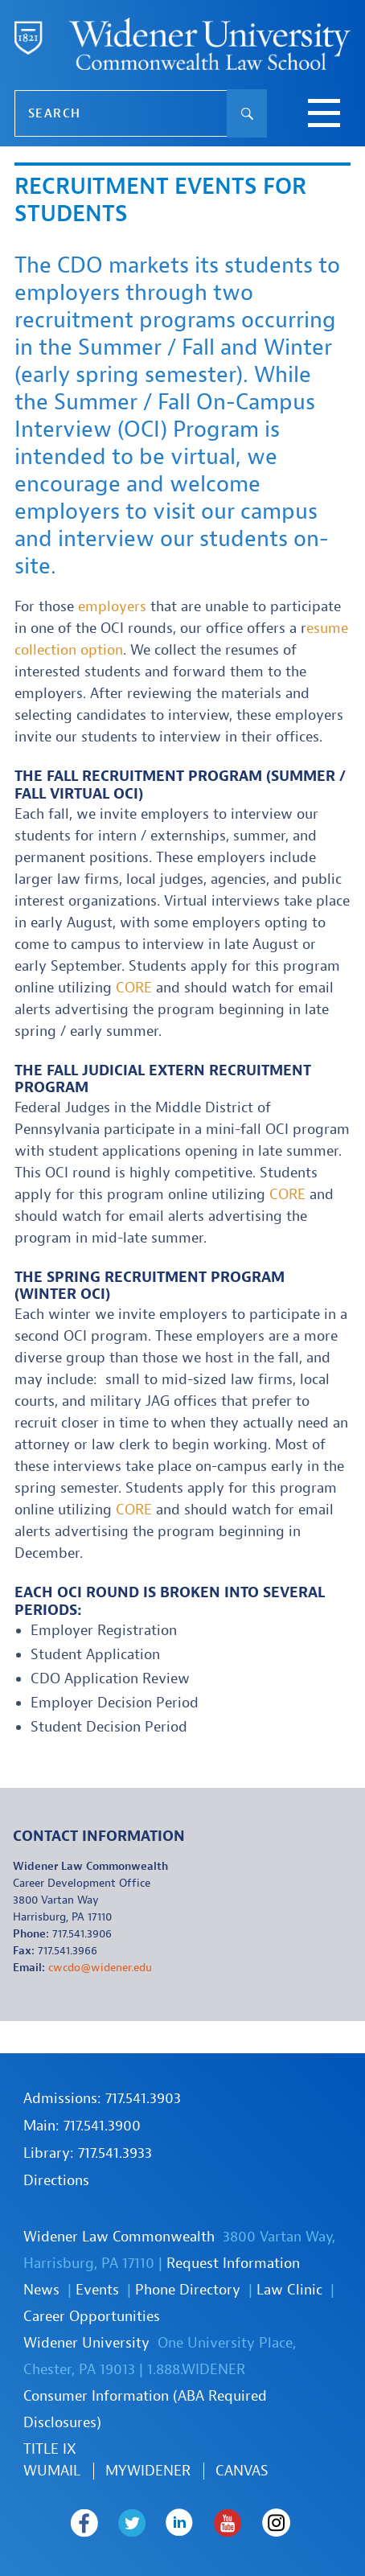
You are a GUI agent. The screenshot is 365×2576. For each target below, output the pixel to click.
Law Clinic (289, 2290)
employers (112, 607)
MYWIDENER (148, 2471)
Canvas (242, 2471)
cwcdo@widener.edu (100, 1967)
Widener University (86, 2343)
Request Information (233, 2263)
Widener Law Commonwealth (119, 2237)
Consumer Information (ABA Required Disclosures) (145, 2409)
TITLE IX (49, 2449)
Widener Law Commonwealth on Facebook (84, 2522)
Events (97, 2290)
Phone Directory (187, 2290)
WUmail (51, 2471)
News (41, 2290)
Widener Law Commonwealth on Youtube (228, 2522)
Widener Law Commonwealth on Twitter (132, 2522)
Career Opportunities (91, 2316)
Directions (56, 2180)
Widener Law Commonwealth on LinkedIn (180, 2522)
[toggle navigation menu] (324, 115)
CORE (134, 988)
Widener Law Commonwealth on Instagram (276, 2522)
